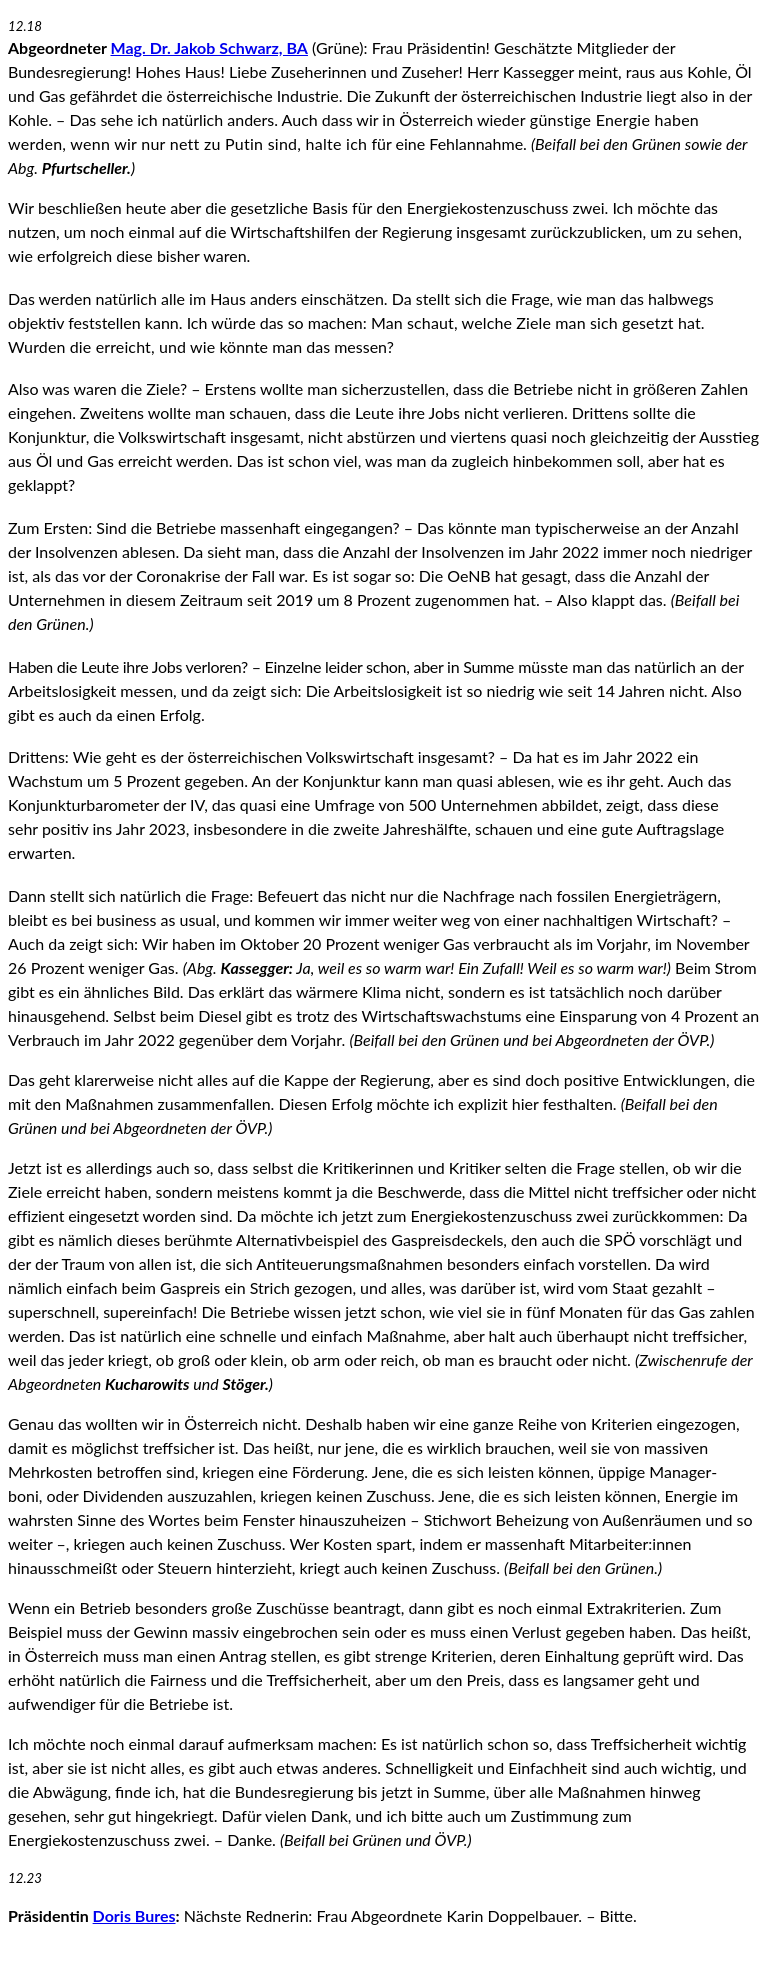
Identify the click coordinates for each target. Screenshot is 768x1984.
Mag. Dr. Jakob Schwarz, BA (209, 47)
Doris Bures (134, 1915)
